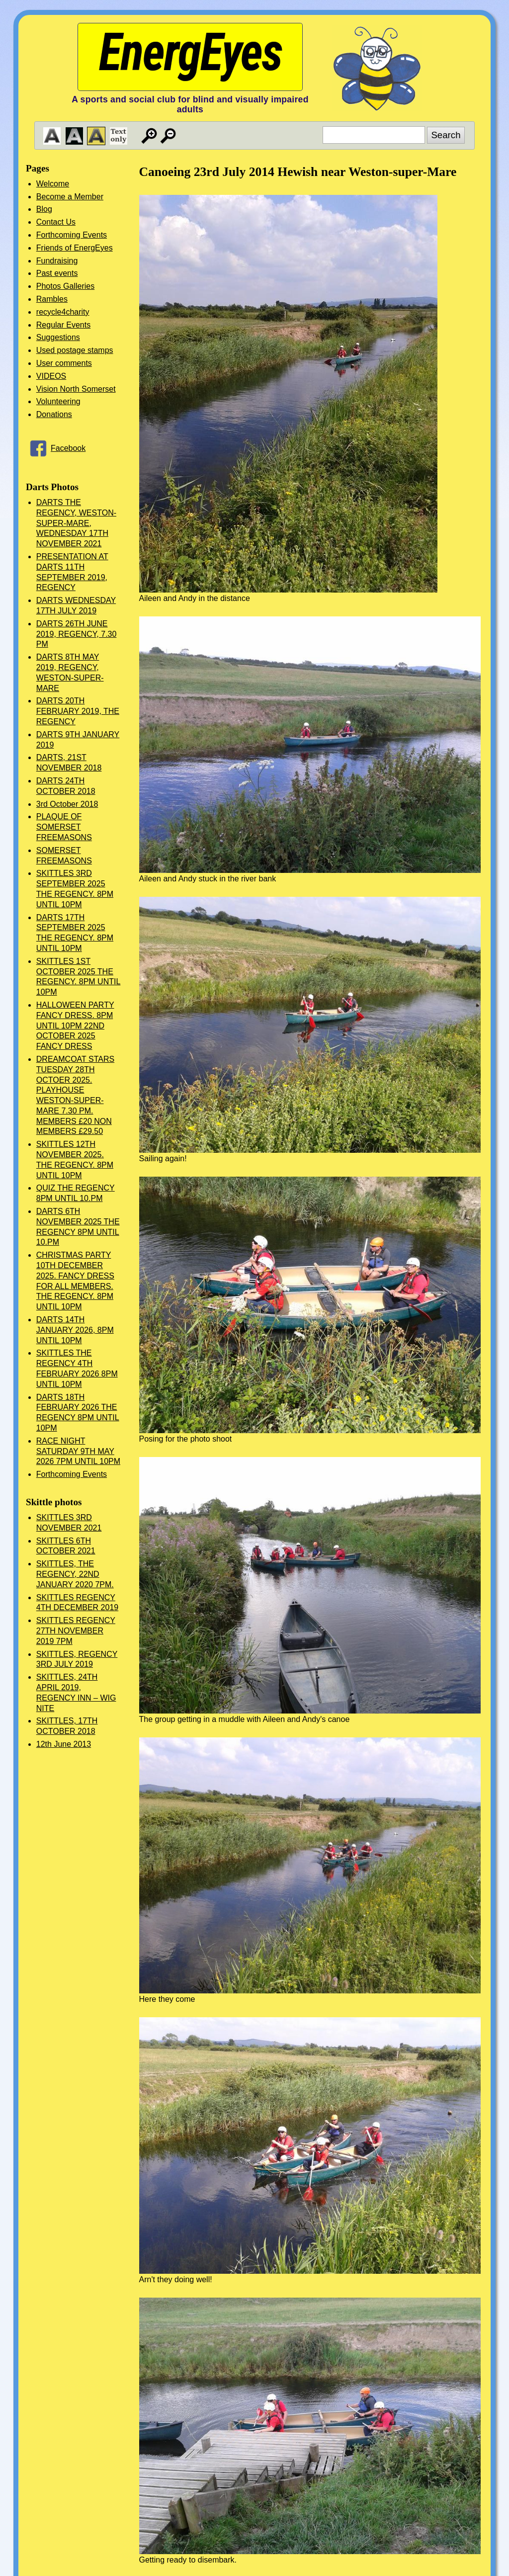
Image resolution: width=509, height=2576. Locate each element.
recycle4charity (62, 312)
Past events (57, 273)
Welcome (52, 183)
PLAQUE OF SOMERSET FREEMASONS (64, 827)
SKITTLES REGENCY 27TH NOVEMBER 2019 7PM (75, 1630)
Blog (44, 209)
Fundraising (57, 261)
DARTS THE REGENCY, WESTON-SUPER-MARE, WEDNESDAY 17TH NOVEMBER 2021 (76, 523)
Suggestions (58, 337)
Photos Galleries (65, 286)
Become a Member (69, 196)
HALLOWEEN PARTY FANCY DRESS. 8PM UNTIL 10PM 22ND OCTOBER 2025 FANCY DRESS (75, 1025)
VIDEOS (51, 376)
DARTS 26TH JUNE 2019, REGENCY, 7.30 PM (76, 634)
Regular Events (63, 325)
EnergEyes (189, 52)
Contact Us (56, 222)
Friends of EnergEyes (74, 248)
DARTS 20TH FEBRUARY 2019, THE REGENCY (77, 711)
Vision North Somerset (76, 389)
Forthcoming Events (71, 235)
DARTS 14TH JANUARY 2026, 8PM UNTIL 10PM (75, 1330)
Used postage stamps (74, 350)
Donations (54, 414)
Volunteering (58, 401)
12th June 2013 (63, 1744)
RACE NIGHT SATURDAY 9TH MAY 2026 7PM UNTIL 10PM (78, 1451)
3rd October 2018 (67, 804)
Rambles (52, 299)
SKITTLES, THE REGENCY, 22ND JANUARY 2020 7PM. (75, 1574)
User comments (64, 363)
